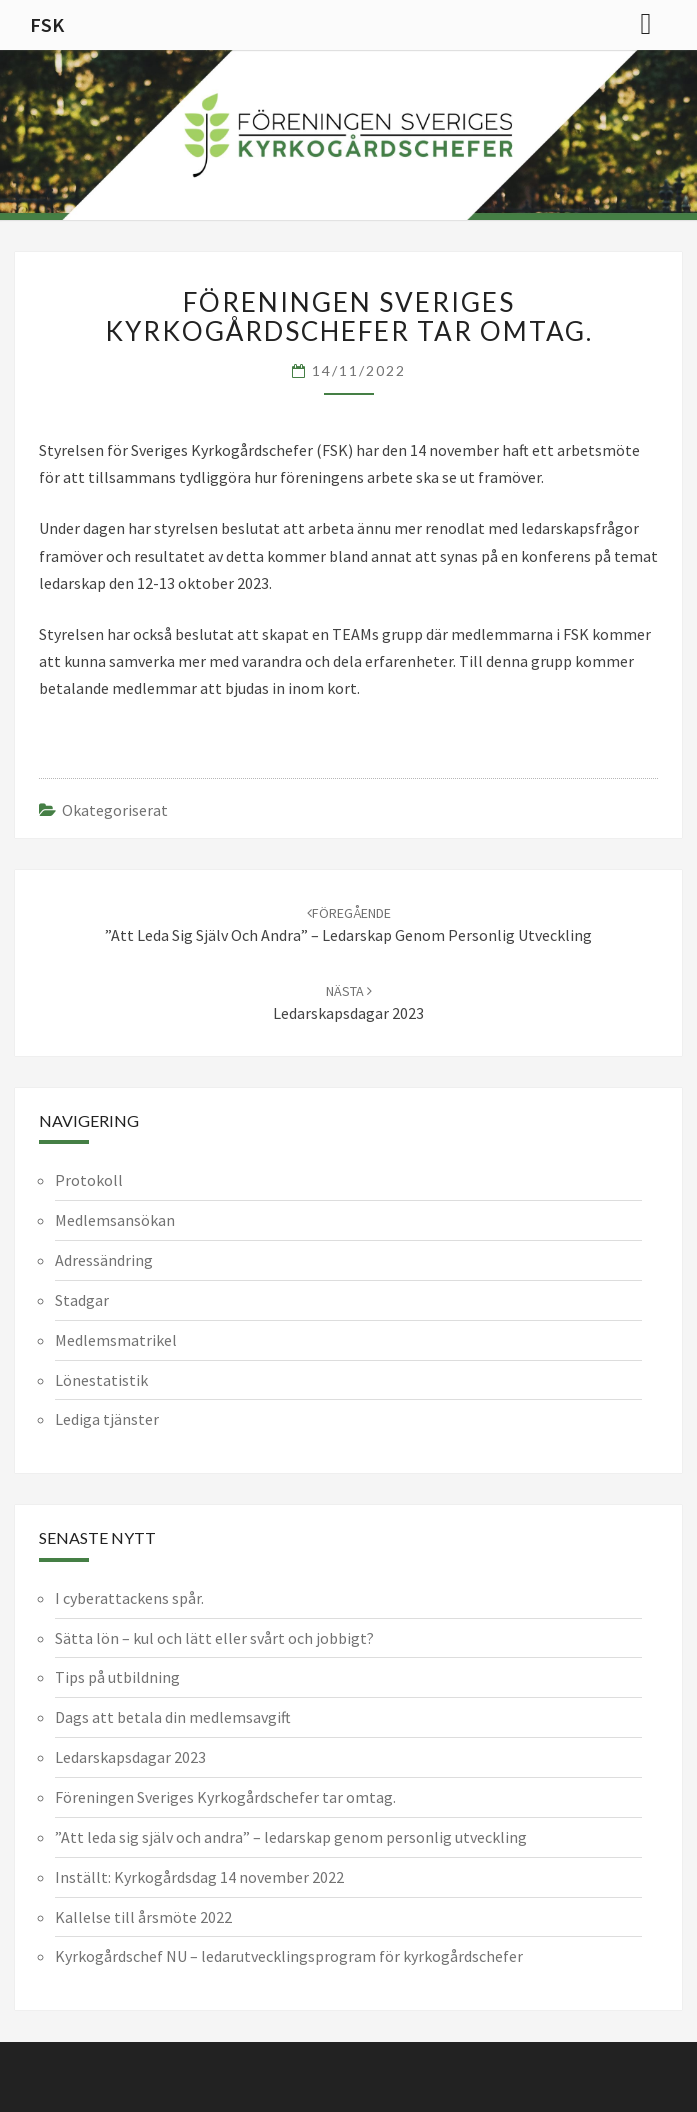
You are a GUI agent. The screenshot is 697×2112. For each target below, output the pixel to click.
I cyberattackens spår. (129, 1598)
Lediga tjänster (107, 1419)
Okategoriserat (115, 810)
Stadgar (82, 1300)
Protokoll (89, 1180)
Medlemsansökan (115, 1220)
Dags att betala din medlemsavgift (173, 1717)
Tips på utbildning (117, 1677)
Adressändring (104, 1260)
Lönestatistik (101, 1380)
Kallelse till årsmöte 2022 (143, 1917)
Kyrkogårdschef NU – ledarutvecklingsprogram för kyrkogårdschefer (289, 1956)
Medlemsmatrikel (116, 1340)
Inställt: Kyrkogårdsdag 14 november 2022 (199, 1877)
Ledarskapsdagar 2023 (130, 1757)
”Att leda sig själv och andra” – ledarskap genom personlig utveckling (291, 1837)
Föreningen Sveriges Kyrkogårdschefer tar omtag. (225, 1797)
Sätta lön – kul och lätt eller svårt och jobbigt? (214, 1638)
